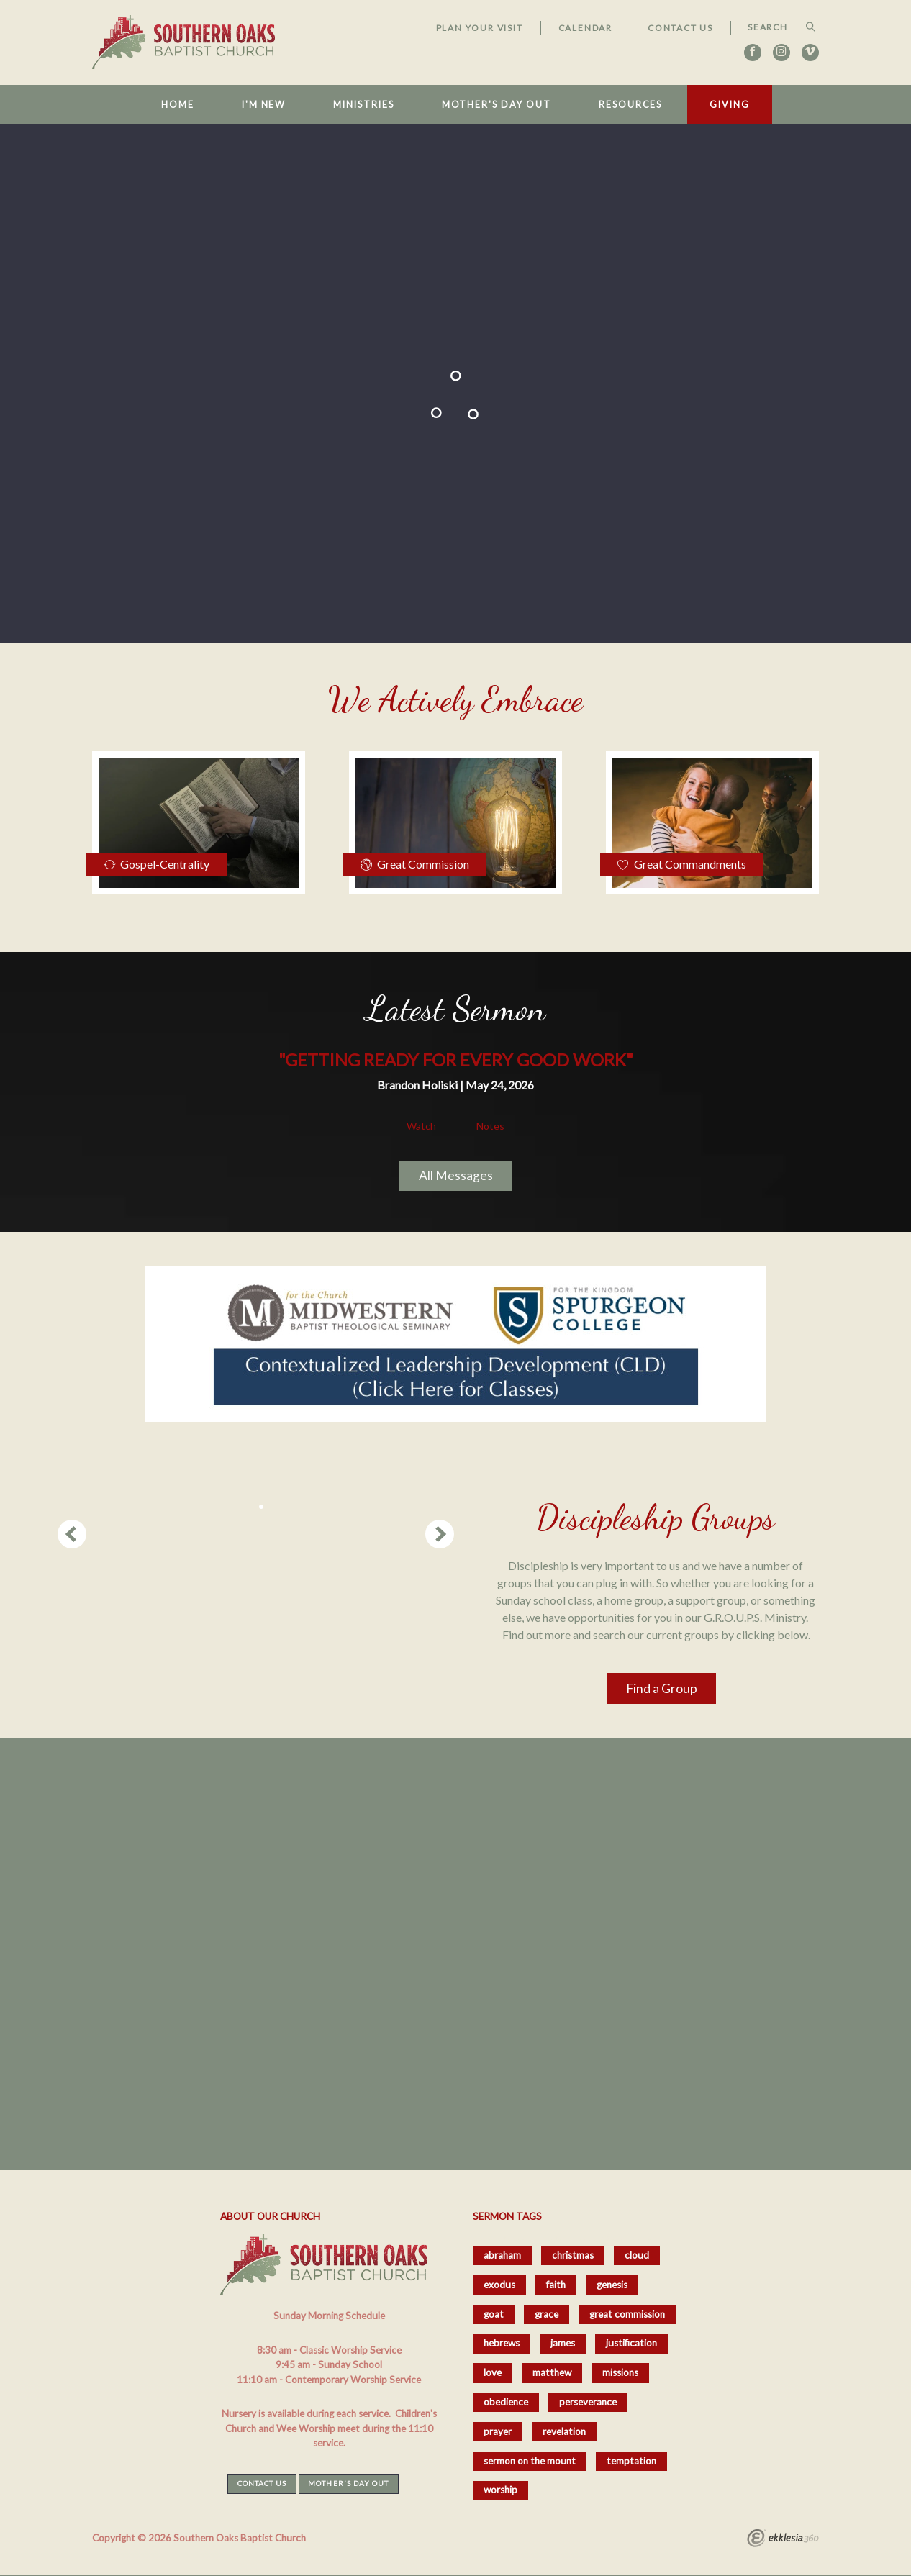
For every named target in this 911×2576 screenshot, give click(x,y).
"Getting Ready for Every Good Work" (455, 1059)
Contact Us (680, 27)
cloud (637, 2255)
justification (631, 2343)
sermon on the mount (530, 2461)
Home (177, 104)
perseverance (588, 2402)
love (493, 2372)
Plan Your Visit (479, 27)
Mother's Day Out (496, 104)
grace (546, 2314)
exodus (499, 2284)
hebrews (502, 2343)
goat (494, 2314)
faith (556, 2284)
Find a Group (661, 1688)
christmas (573, 2255)
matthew (551, 2372)
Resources (630, 104)
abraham (502, 2255)
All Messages (456, 1175)
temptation (631, 2461)
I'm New (264, 104)
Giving (729, 104)
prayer (498, 2431)
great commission (627, 2314)
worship (500, 2489)
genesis (612, 2284)
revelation (564, 2431)
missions (620, 2372)
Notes (490, 1126)
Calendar (585, 27)
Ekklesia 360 (783, 2540)
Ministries (363, 104)
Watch (421, 1126)
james (562, 2343)
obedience (506, 2402)
